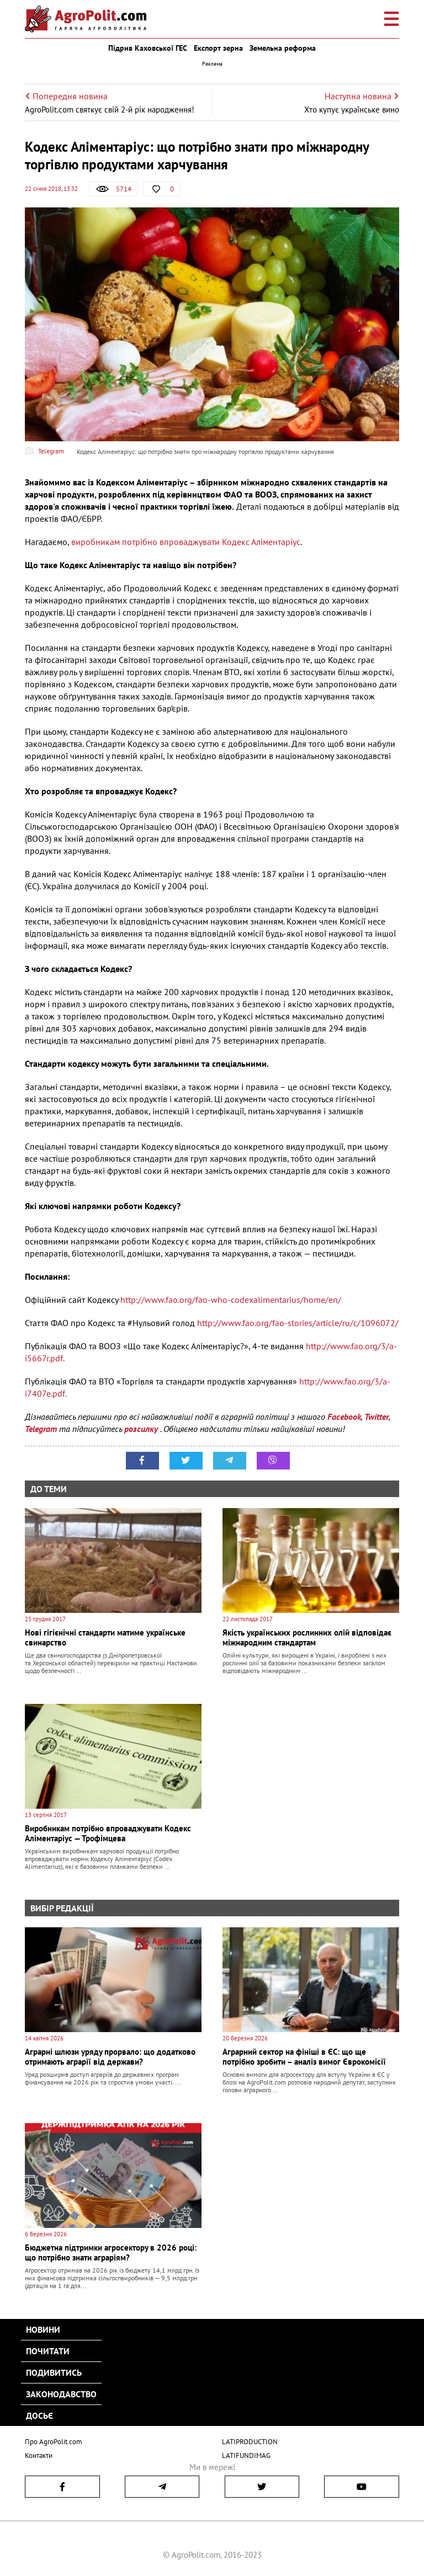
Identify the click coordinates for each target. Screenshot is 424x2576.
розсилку (142, 1428)
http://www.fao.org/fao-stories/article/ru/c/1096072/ (298, 1322)
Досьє (39, 2415)
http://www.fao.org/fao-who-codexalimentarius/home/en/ (230, 1299)
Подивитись (54, 2372)
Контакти (38, 2455)
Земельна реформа (283, 48)
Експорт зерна (218, 48)
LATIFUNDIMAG (246, 2455)
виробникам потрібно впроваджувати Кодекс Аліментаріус (185, 541)
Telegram (41, 1428)
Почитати (48, 2350)
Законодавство (61, 2393)
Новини (43, 2329)
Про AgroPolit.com (53, 2441)
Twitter (376, 1416)
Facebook (344, 1416)
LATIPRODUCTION (250, 2441)
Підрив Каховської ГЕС (147, 48)
